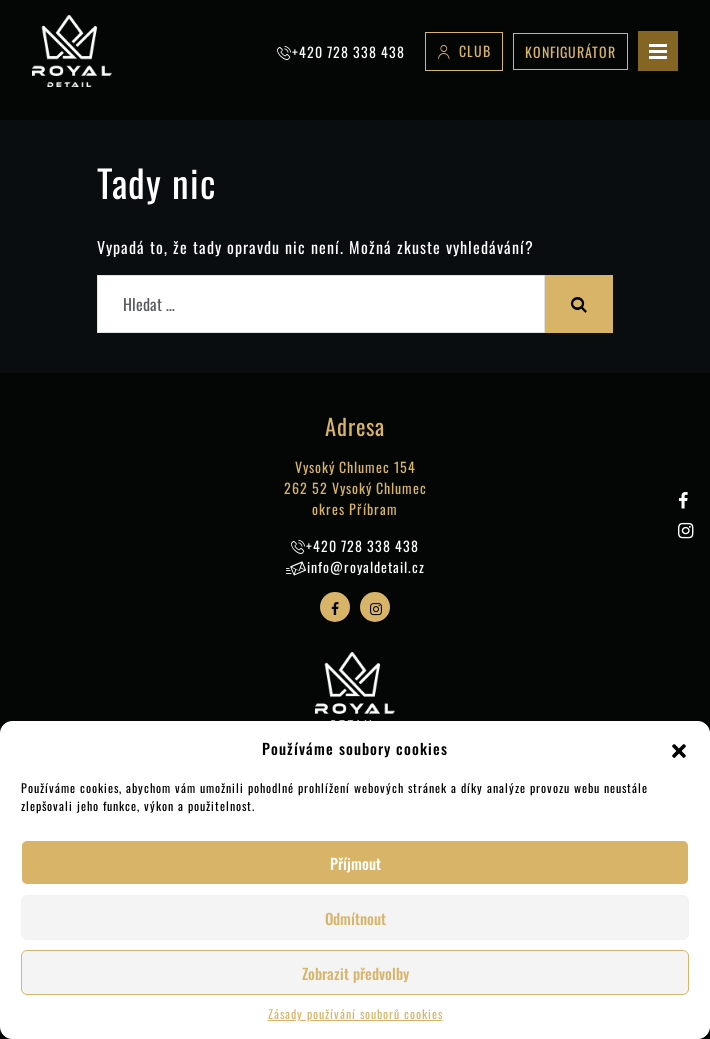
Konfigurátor (570, 51)
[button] (679, 748)
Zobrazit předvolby (355, 973)
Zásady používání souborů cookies (355, 1013)
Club (475, 50)
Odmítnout (355, 918)
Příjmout (355, 863)
